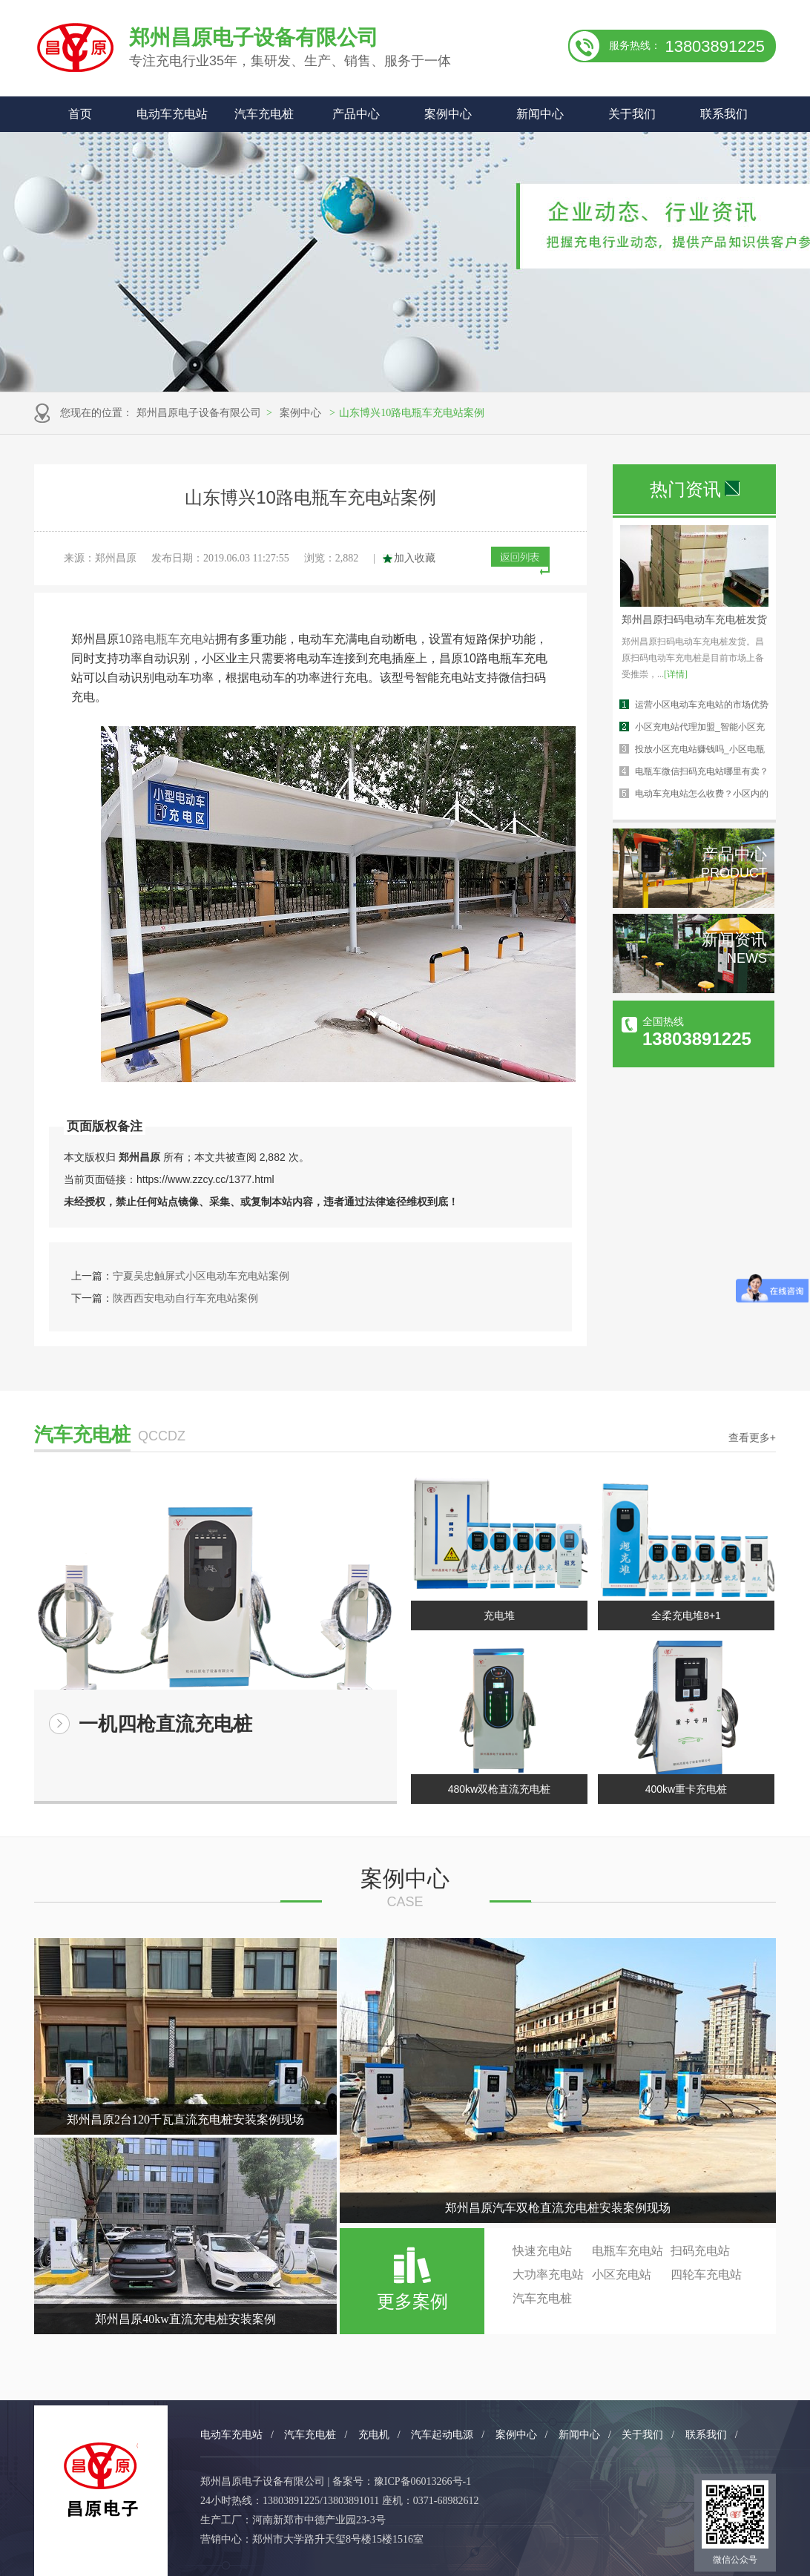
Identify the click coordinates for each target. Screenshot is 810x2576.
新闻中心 (540, 114)
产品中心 (356, 114)
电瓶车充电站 (627, 2250)
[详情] (676, 674)
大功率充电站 (548, 2274)
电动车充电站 (172, 114)
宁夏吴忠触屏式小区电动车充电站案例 (201, 1276)
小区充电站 (621, 2274)
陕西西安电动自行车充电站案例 (185, 1298)
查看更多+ (752, 1437)
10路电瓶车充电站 (167, 639)
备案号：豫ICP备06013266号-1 (401, 2481)
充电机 (373, 2434)
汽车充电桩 (264, 114)
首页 (80, 114)
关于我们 (632, 114)
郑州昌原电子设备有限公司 (198, 412)
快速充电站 (542, 2250)
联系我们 (724, 114)
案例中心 (448, 114)
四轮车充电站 (706, 2274)
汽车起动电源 (442, 2434)
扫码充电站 (700, 2250)
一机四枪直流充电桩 (165, 1724)
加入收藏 (414, 558)
